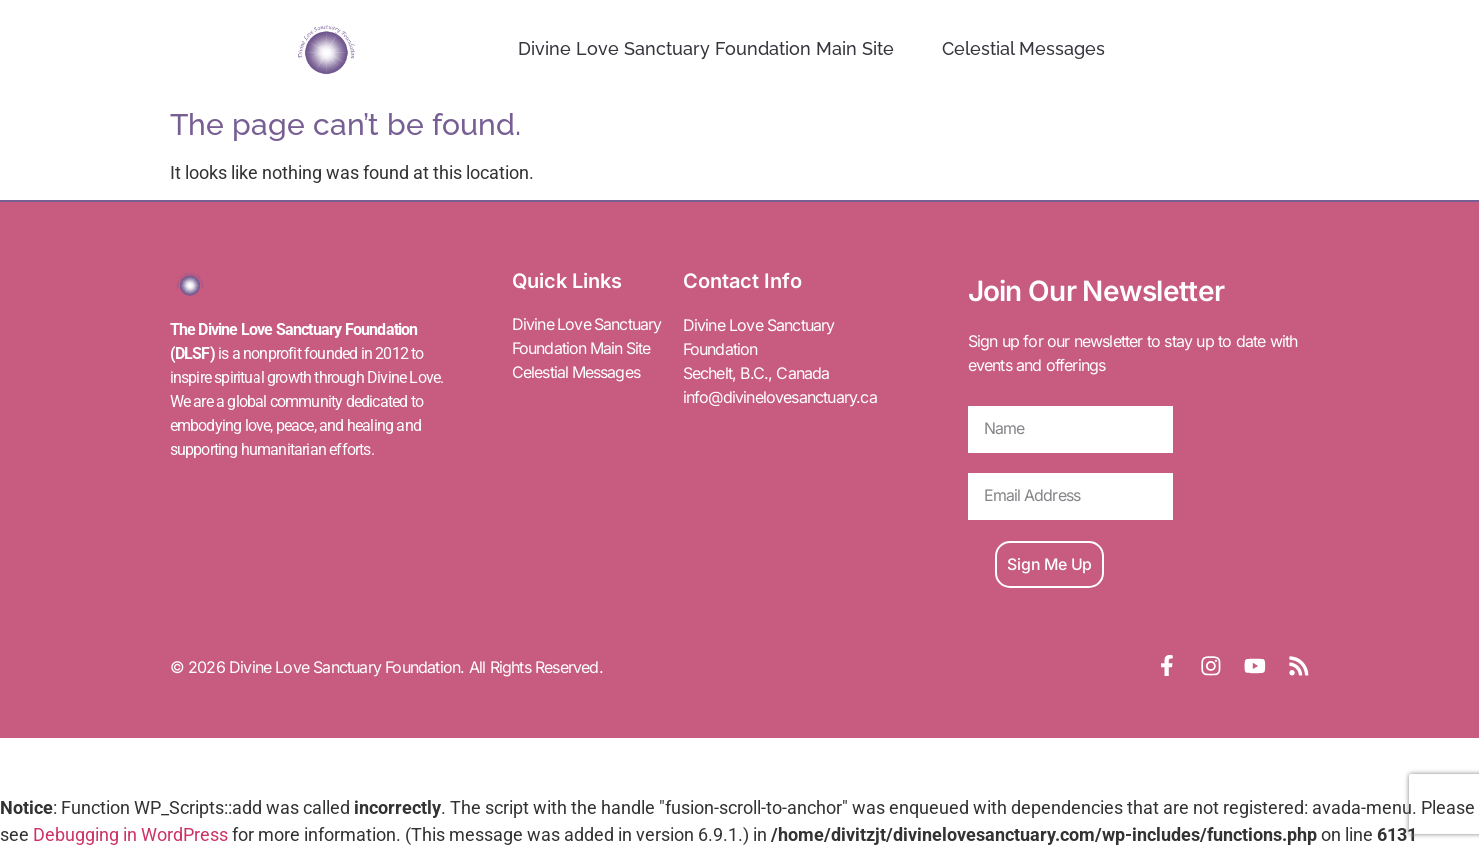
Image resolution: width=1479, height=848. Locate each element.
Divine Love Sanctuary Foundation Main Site (706, 48)
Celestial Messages (1023, 48)
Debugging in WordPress (130, 834)
